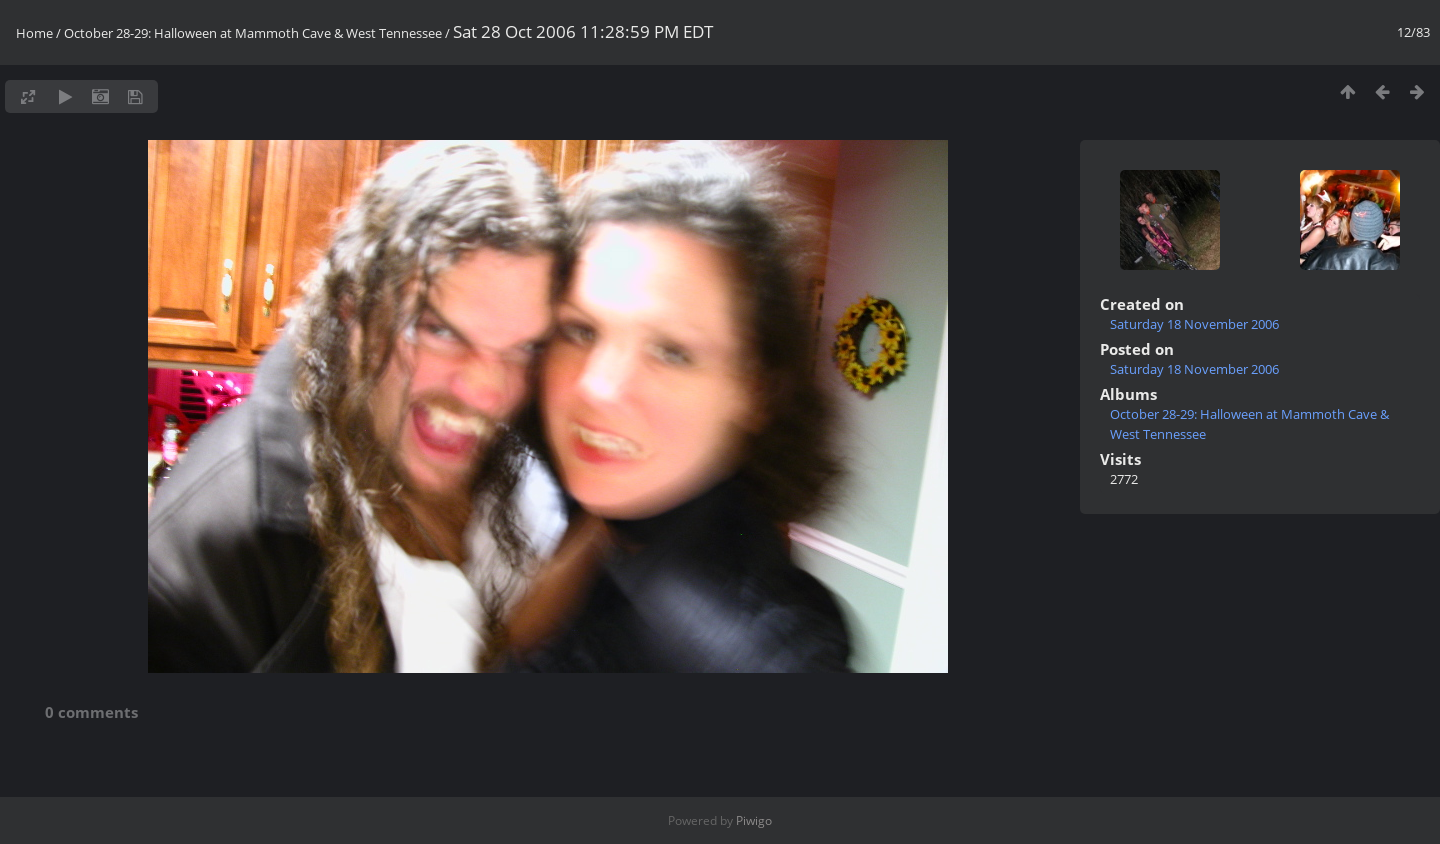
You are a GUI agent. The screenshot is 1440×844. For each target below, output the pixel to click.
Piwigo (754, 820)
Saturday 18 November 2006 (1194, 324)
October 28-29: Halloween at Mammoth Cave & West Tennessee (253, 33)
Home (34, 33)
